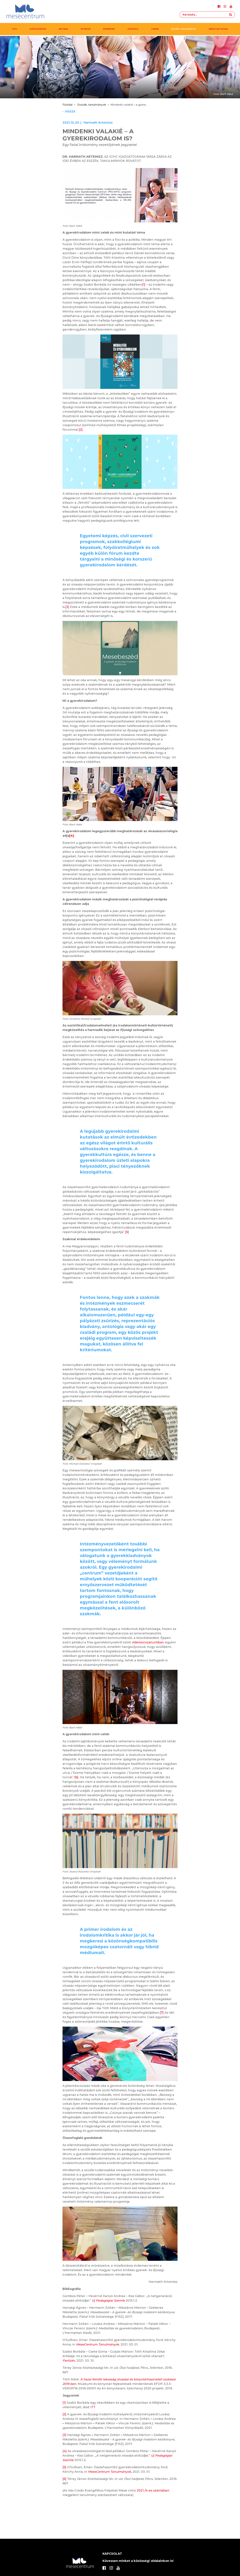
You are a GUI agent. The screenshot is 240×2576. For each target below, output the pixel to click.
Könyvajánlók (38, 29)
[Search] (203, 14)
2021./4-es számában (153, 2490)
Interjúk (86, 29)
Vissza (68, 111)
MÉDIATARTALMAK (218, 29)
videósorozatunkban (148, 1642)
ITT (93, 2407)
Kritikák (63, 29)
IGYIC (14, 29)
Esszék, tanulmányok (183, 29)
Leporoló (133, 29)
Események (109, 29)
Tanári (155, 29)
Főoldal (67, 104)
